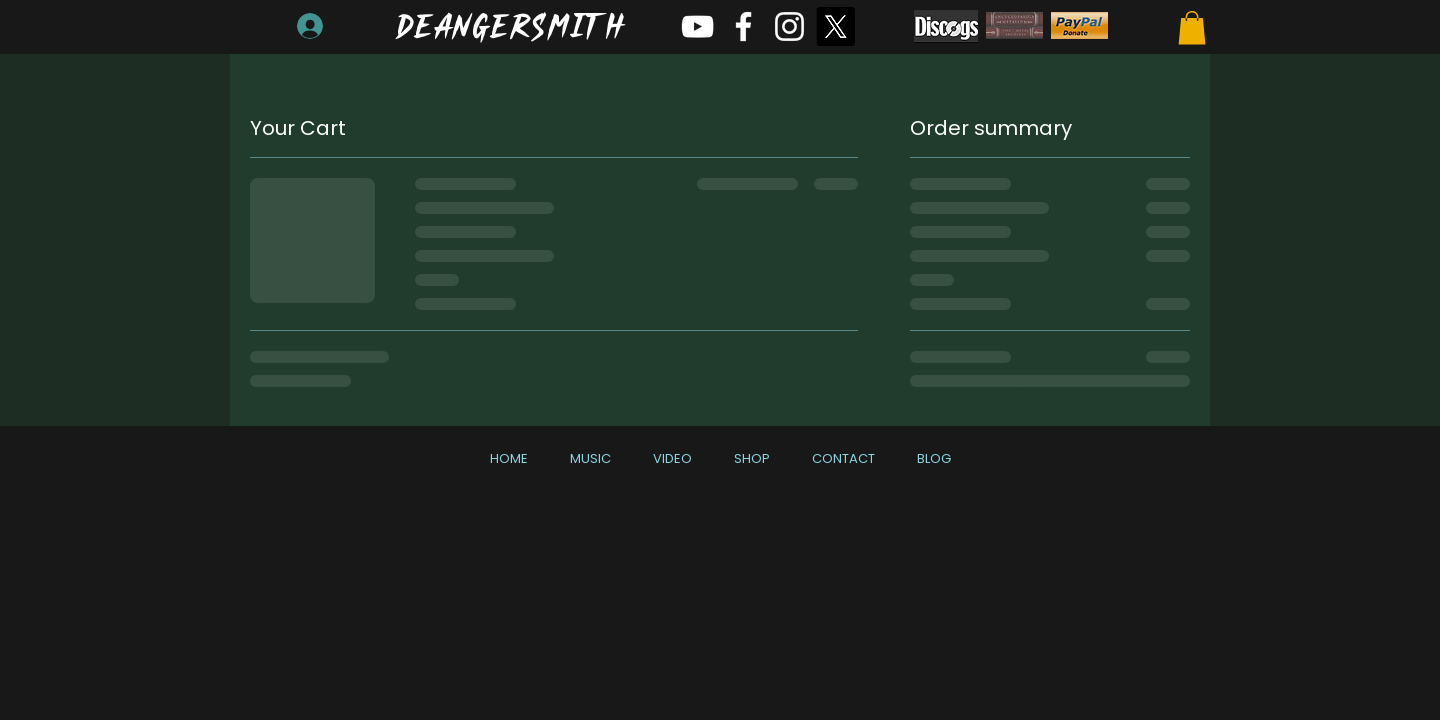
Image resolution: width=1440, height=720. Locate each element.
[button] (1192, 27)
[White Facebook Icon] (743, 26)
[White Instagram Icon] (789, 26)
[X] (835, 26)
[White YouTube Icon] (697, 26)
